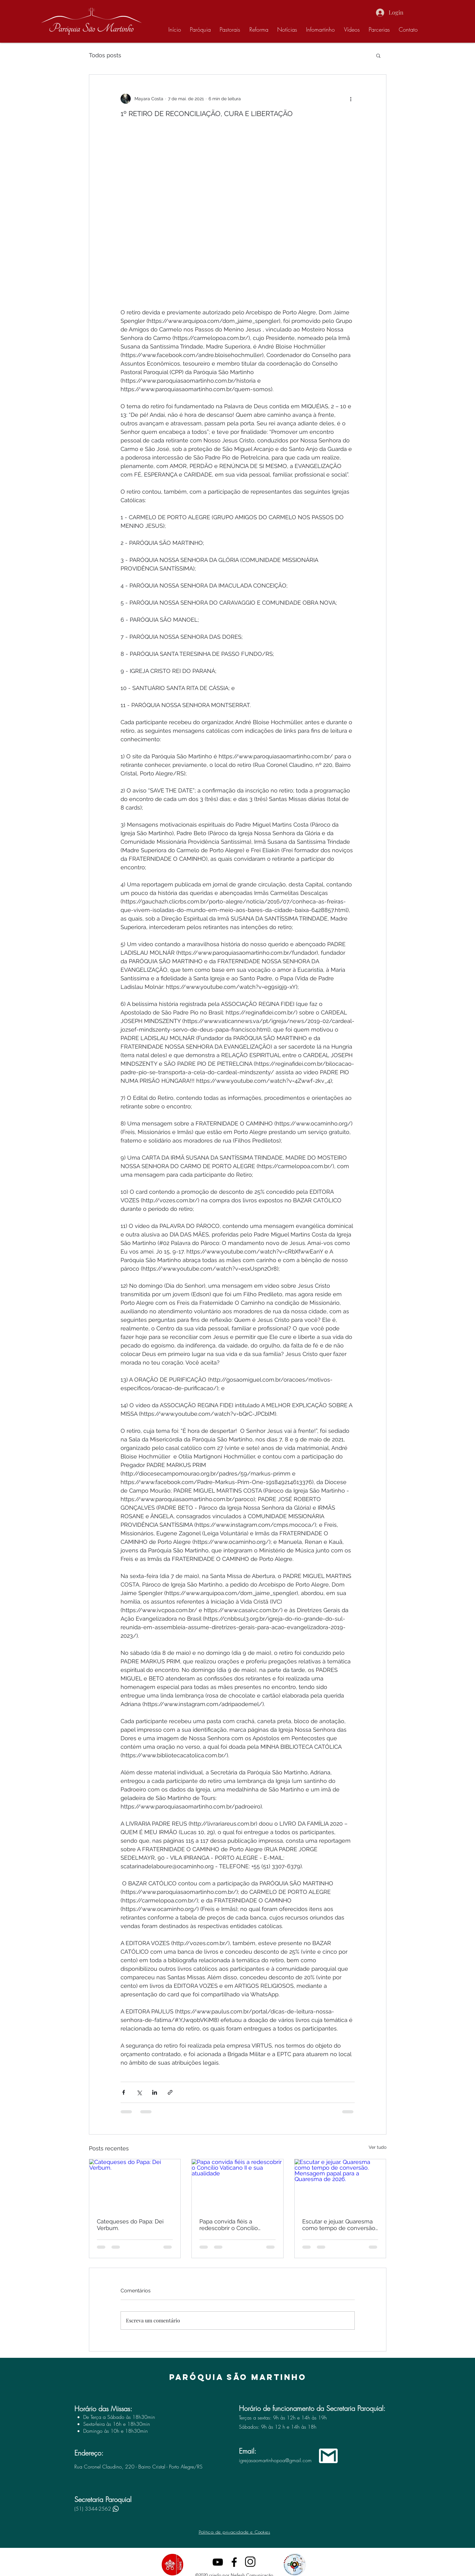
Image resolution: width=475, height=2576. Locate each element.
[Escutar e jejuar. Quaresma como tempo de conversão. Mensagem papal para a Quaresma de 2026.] (340, 2184)
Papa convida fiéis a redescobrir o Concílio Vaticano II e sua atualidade (235, 2224)
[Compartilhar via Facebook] (124, 2092)
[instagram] (250, 2562)
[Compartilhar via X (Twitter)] (139, 2092)
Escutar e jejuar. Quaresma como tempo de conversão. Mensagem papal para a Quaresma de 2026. (339, 2224)
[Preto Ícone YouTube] (217, 2562)
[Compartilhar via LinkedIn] (155, 2092)
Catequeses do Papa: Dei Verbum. (130, 2224)
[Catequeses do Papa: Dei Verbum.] (135, 2184)
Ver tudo (377, 2147)
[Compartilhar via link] (170, 2092)
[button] (378, 55)
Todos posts (105, 55)
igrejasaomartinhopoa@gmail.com (275, 2460)
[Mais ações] (351, 98)
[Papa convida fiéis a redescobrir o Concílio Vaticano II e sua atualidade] (237, 2184)
